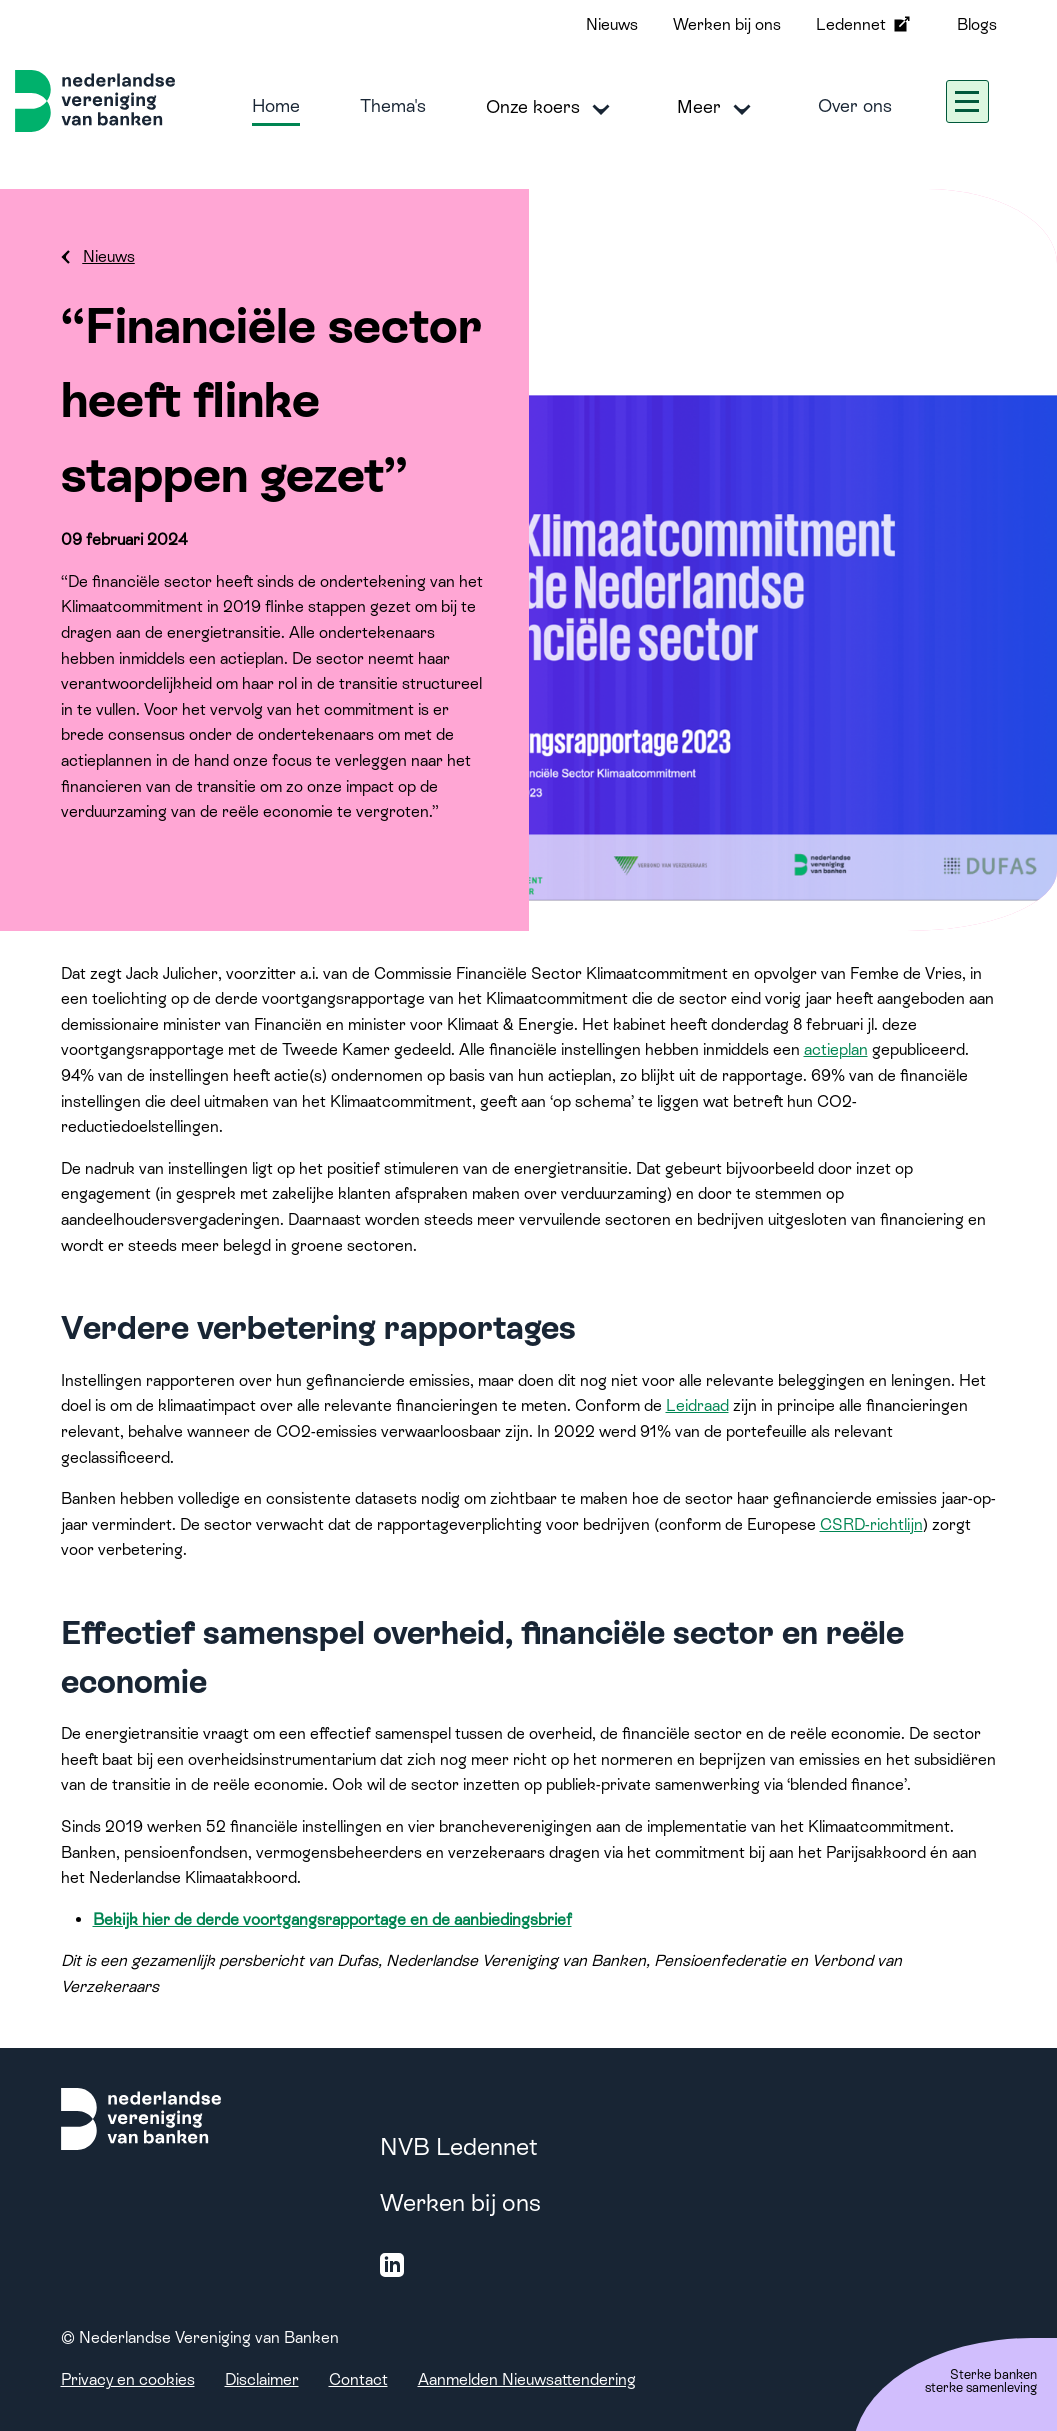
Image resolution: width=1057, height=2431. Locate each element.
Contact (358, 2379)
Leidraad (697, 1405)
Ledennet (865, 24)
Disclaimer (262, 2379)
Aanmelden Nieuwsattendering (527, 2379)
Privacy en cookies (128, 2379)
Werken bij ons (727, 24)
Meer (717, 108)
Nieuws (612, 24)
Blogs (977, 24)
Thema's (393, 105)
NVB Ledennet (459, 2146)
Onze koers (551, 108)
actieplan (836, 1049)
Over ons (855, 105)
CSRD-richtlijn (871, 1524)
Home (276, 105)
